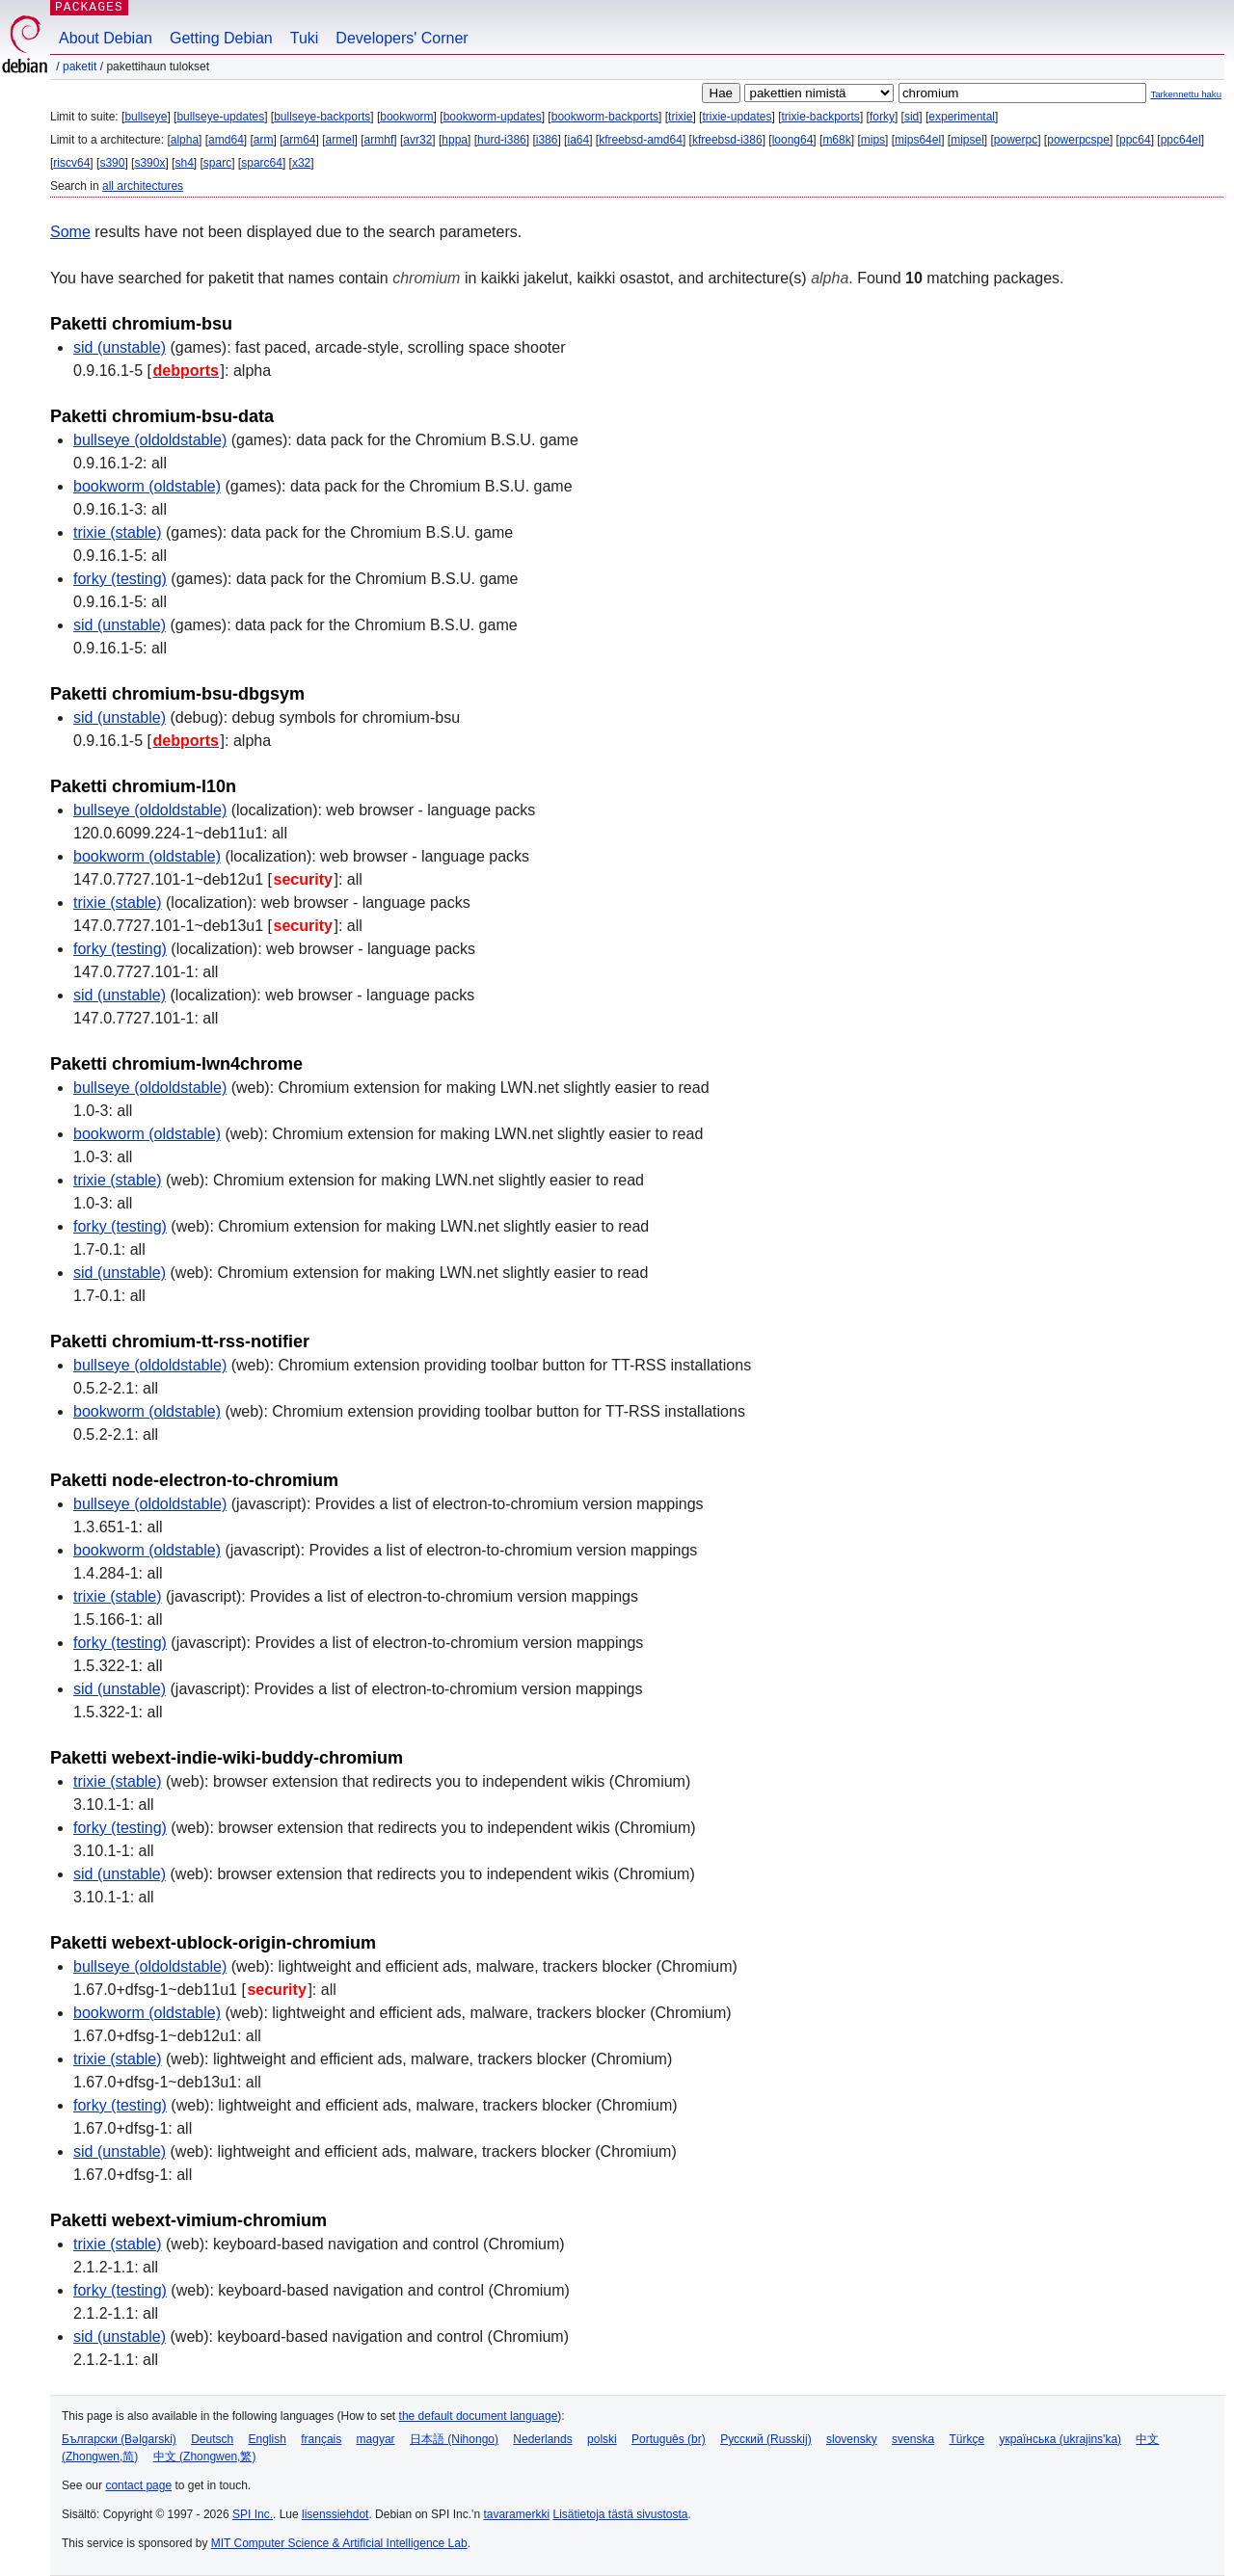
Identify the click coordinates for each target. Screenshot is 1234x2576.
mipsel (967, 139)
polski (602, 2439)
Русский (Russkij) (766, 2439)
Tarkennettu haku (1185, 94)
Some (70, 232)
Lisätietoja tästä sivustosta (619, 2514)
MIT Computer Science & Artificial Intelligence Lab (339, 2543)
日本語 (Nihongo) (454, 2439)
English (267, 2439)
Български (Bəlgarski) (119, 2439)
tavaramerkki (516, 2514)
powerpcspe (1078, 139)
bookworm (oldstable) (147, 486)
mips (873, 139)
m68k (836, 139)
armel (340, 139)
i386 (547, 139)
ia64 (578, 139)
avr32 (417, 139)
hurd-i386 (501, 139)
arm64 (299, 139)
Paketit (79, 66)
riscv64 (71, 163)
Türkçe (966, 2439)
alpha (185, 139)
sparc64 (261, 163)
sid (911, 116)
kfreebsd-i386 (727, 139)
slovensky (851, 2439)
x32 (301, 163)
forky (882, 116)
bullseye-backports (322, 116)
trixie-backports (821, 116)
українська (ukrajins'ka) (1060, 2439)
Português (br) (668, 2439)
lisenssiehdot (335, 2514)
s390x (149, 163)
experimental (961, 116)
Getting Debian (221, 38)
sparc (217, 163)
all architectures (142, 186)
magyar (376, 2439)
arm (264, 139)
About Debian (105, 38)
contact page (138, 2485)
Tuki (304, 38)
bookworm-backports (604, 116)
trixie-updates (736, 116)
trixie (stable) (117, 532)
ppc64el (1181, 139)
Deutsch (212, 2439)
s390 (111, 163)
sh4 (183, 163)
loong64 (793, 139)
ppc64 (1135, 139)
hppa (455, 139)
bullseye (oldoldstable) (150, 440)
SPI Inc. (252, 2514)
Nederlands (542, 2439)
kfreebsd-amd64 (641, 139)
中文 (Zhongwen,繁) (204, 2456)
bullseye (145, 116)
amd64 (226, 139)
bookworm (406, 116)
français (321, 2439)
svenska (913, 2439)
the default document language (478, 2416)
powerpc (1015, 139)
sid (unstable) (119, 347)
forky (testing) (120, 579)
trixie (680, 116)
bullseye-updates (220, 116)
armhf (379, 139)
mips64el (918, 139)
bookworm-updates (492, 116)
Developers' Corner (401, 38)
